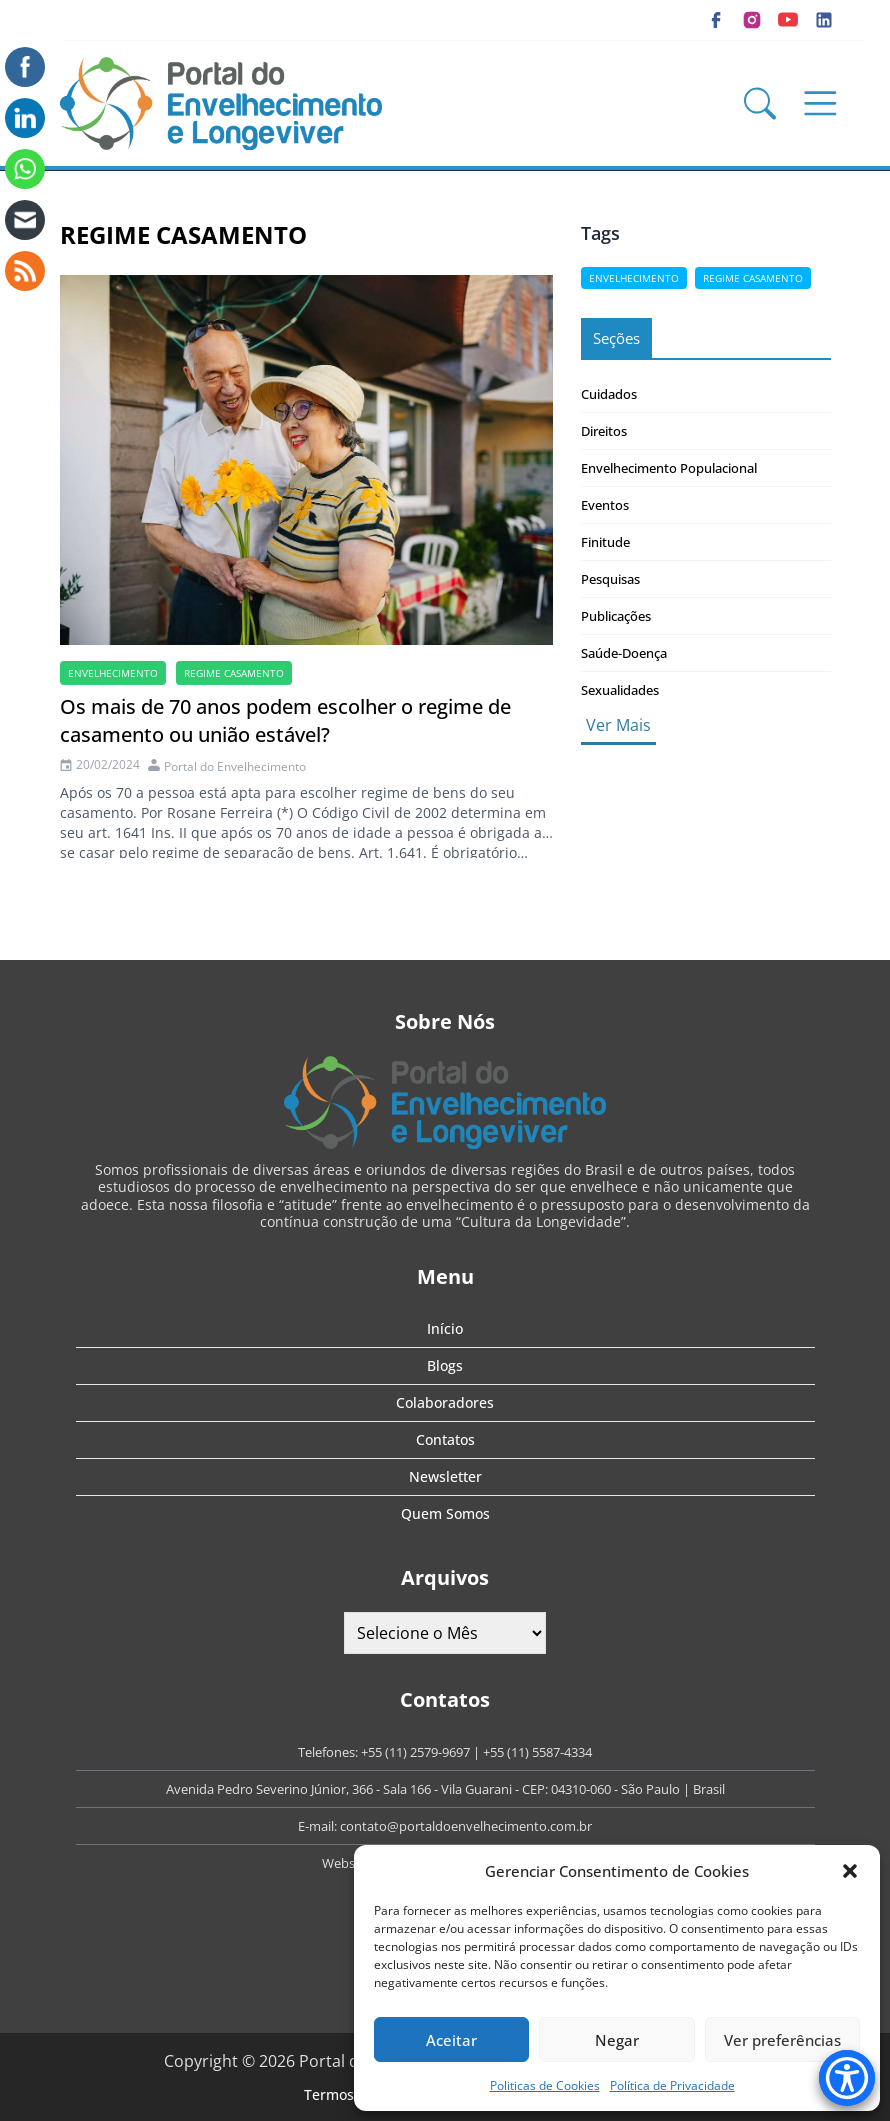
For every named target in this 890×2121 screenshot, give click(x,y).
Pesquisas (610, 579)
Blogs (445, 1365)
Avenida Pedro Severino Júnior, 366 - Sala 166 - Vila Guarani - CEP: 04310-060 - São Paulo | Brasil (445, 1789)
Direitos (604, 431)
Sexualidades (620, 690)
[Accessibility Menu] (847, 2078)
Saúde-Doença (624, 653)
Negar (617, 2040)
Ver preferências (782, 2040)
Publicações (616, 616)
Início (445, 1328)
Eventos (605, 505)
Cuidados (609, 394)
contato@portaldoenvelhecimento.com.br (466, 1826)
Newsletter (445, 1476)
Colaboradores (445, 1402)
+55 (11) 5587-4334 (537, 1752)
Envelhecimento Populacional (669, 468)
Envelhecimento (113, 673)
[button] (850, 1871)
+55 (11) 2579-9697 (415, 1752)
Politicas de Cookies (545, 2085)
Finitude (605, 542)
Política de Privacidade (672, 2085)
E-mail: (319, 1826)
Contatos (445, 1439)
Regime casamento (234, 673)
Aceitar (451, 2040)
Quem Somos (445, 1513)
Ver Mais (618, 725)
